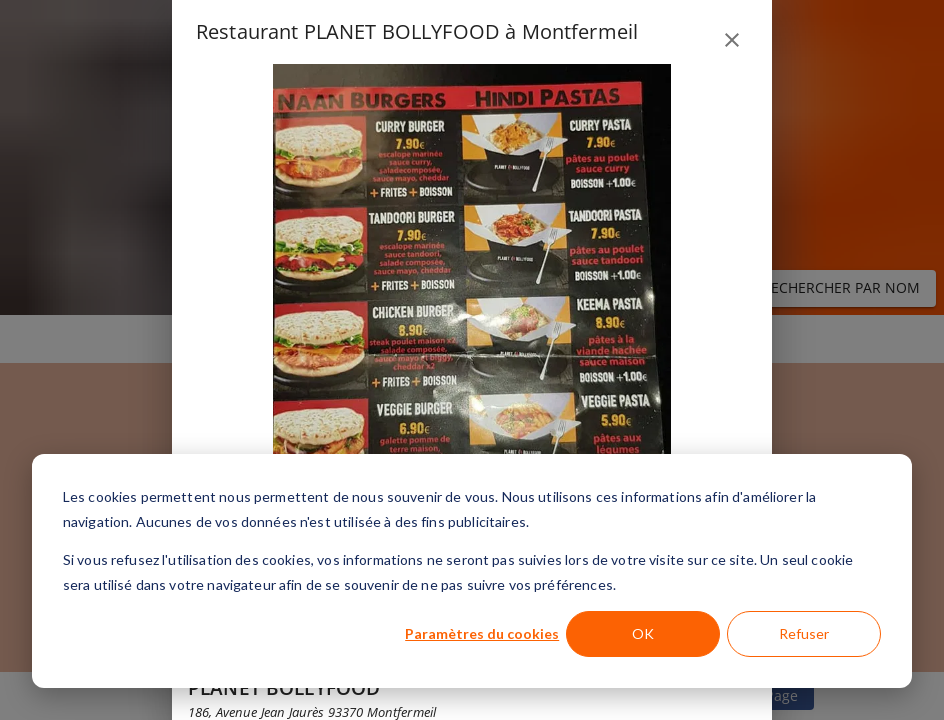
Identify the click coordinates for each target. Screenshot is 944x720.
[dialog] (472, 571)
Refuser (804, 633)
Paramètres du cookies (482, 633)
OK (643, 633)
